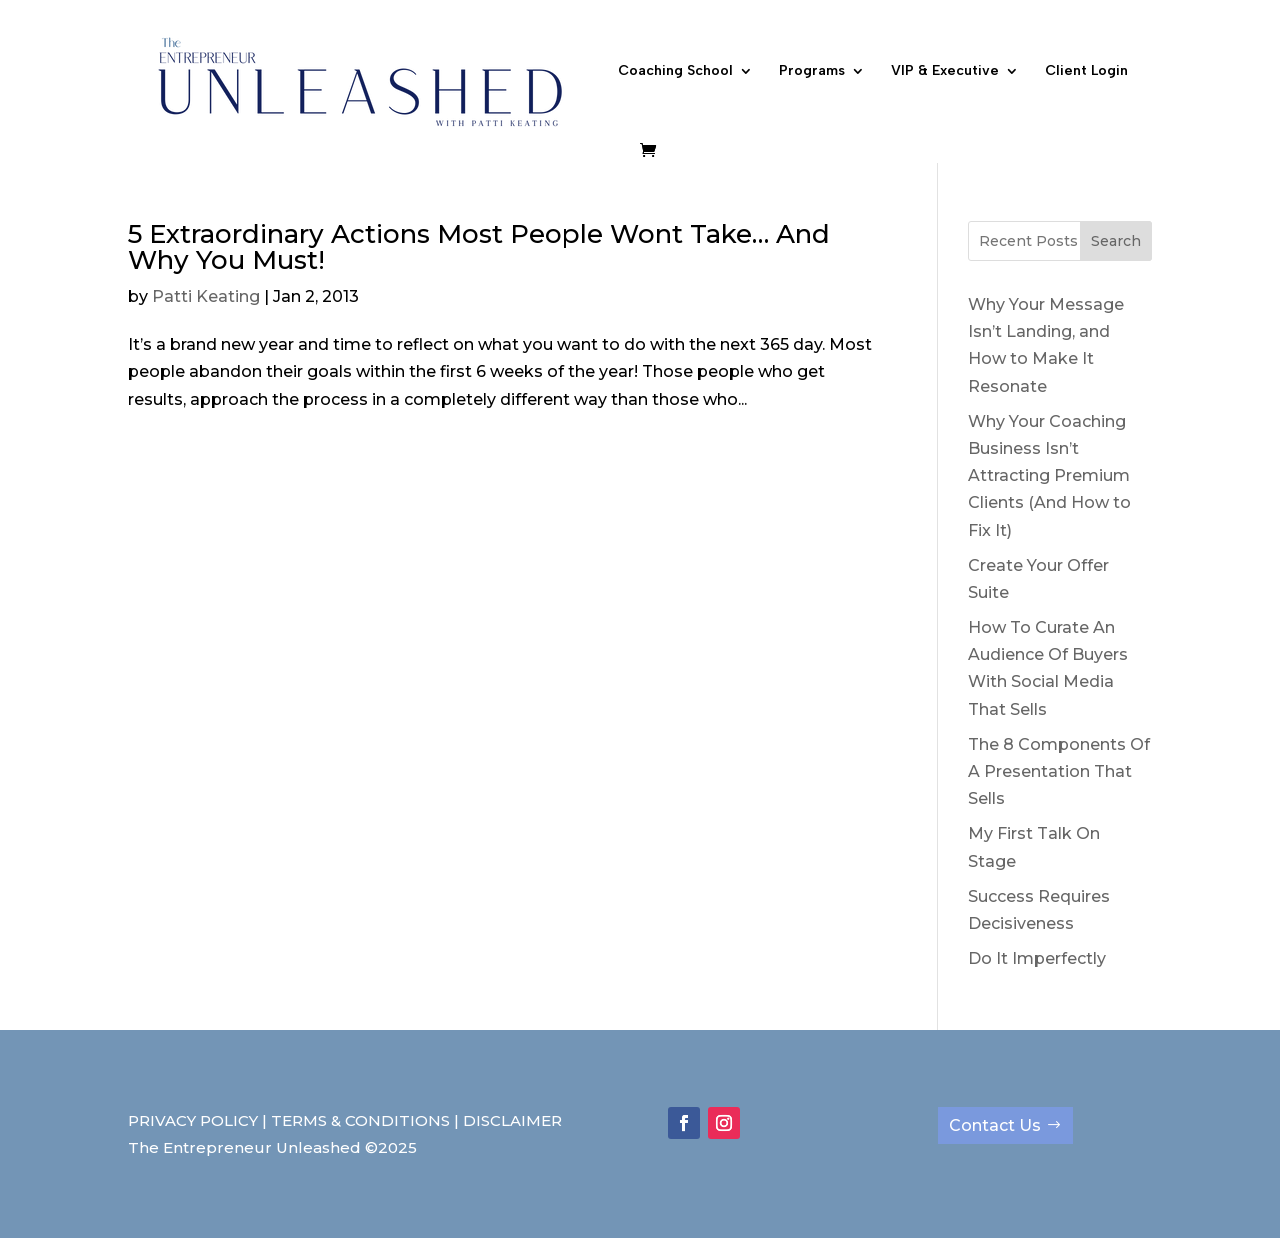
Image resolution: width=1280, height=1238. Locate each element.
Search (1116, 241)
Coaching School (675, 71)
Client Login (1086, 71)
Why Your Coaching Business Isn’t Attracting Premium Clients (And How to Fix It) (1049, 476)
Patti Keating (206, 296)
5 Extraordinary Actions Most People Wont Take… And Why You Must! (479, 247)
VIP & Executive (945, 71)
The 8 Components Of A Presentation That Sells (1059, 771)
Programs (812, 71)
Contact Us (995, 1125)
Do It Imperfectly (1037, 958)
